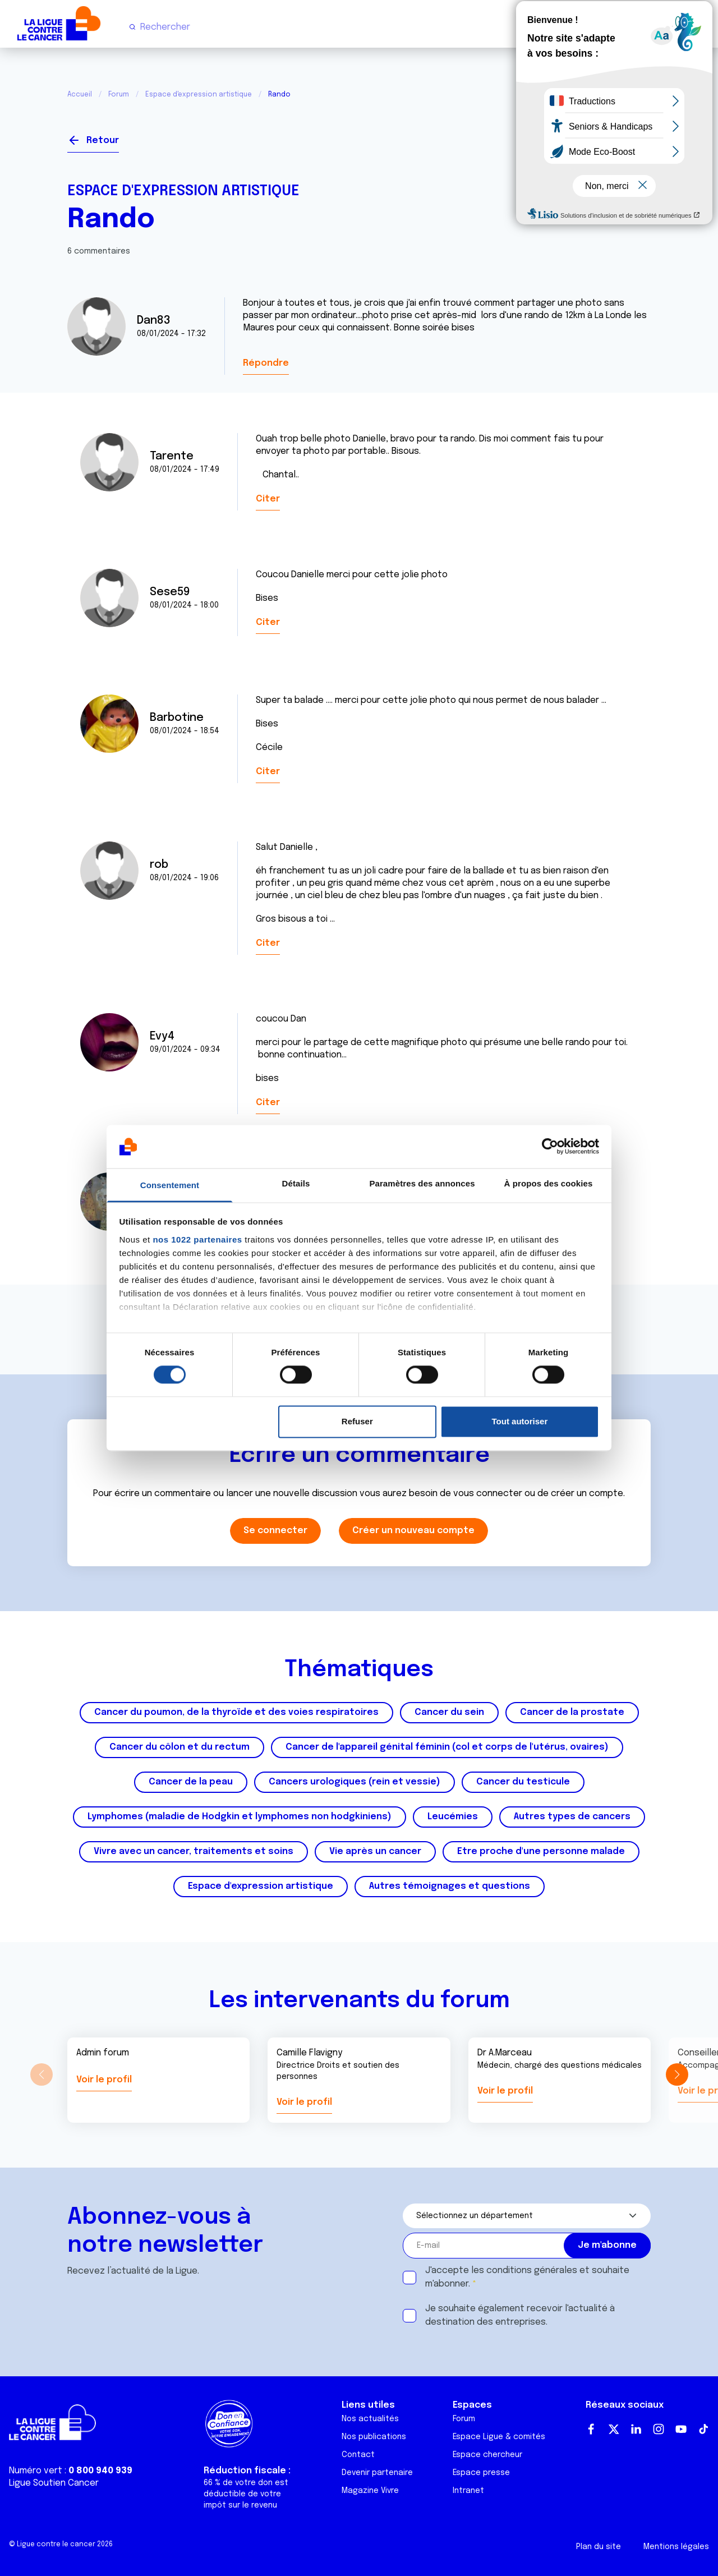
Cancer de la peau (191, 1782)
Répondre (266, 363)
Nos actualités (370, 2419)
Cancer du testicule (523, 1782)
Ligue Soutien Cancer (54, 2483)
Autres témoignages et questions (449, 1886)
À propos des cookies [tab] (548, 1183)
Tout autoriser (520, 1421)
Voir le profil (104, 2080)
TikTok (703, 2429)
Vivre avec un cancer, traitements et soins (193, 1851)
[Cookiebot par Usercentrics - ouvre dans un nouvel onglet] (550, 1146)
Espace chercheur (487, 2455)
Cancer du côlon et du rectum (179, 1747)
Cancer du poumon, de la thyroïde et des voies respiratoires (236, 1712)
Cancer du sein (449, 1712)
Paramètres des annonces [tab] (422, 1183)
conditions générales (531, 2270)
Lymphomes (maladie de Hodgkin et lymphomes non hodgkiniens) (240, 1816)
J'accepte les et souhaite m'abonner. (527, 2277)
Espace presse (481, 2473)
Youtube (681, 2429)
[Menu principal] (700, 26)
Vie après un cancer (375, 1851)
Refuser (357, 1421)
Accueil (79, 94)
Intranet (468, 2491)
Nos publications (374, 2437)
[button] (676, 2074)
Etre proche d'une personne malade (541, 1851)
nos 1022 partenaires (197, 1239)
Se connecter (610, 136)
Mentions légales (676, 2547)
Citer (268, 499)
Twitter (613, 2429)
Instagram (658, 2429)
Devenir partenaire (377, 2473)
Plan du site (598, 2547)
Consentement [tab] (169, 1185)
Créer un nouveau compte (413, 1530)
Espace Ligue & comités (499, 2437)
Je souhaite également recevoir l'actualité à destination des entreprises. (520, 2315)
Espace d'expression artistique (198, 94)
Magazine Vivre (370, 2491)
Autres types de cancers (572, 1816)
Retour (102, 140)
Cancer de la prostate (572, 1712)
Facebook (591, 2429)
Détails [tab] (296, 1183)
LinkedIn (636, 2429)
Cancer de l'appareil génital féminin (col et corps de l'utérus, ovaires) (447, 1747)
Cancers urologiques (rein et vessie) (354, 1782)
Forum (118, 94)
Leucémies (452, 1816)
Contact (358, 2455)
